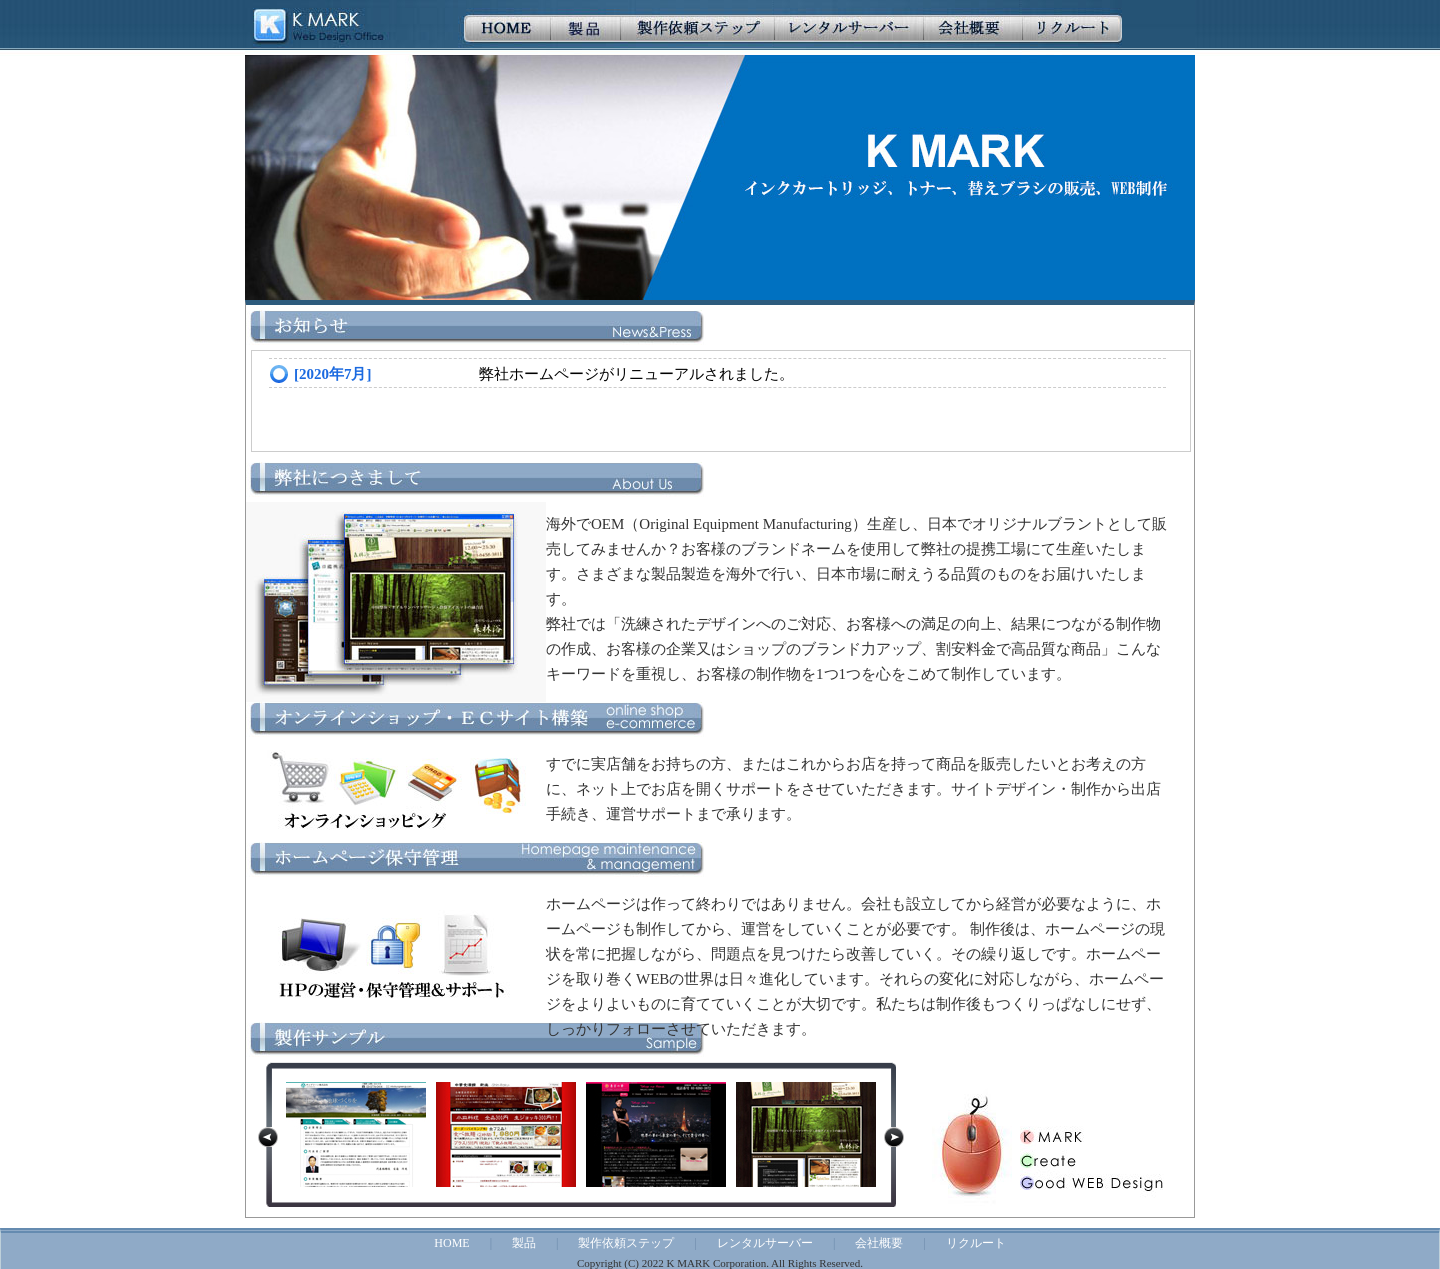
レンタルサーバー (765, 1243)
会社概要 (879, 1243)
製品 (524, 1243)
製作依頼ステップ (626, 1243)
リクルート (976, 1243)
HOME (451, 1243)
